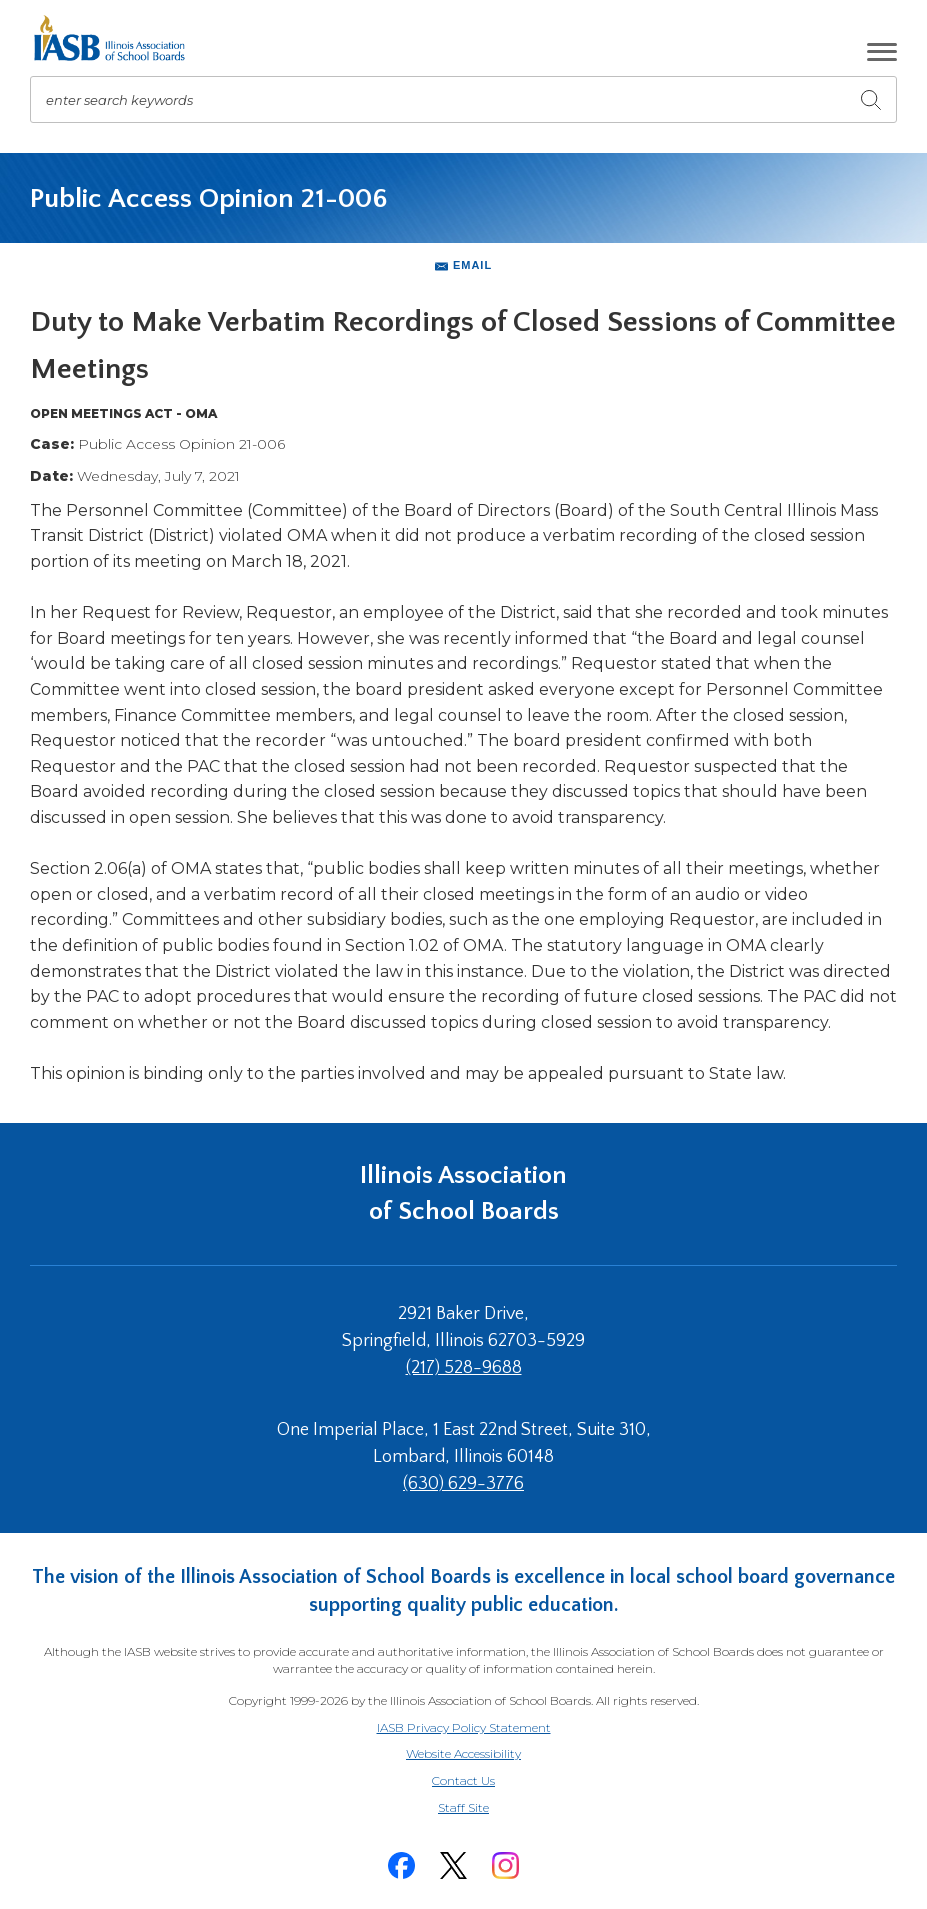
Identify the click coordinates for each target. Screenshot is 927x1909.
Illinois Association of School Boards (463, 1193)
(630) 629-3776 (463, 1484)
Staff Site (488, 1808)
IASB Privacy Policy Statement (464, 1727)
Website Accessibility (463, 1753)
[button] (882, 52)
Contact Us (463, 1780)
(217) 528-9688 (464, 1368)
